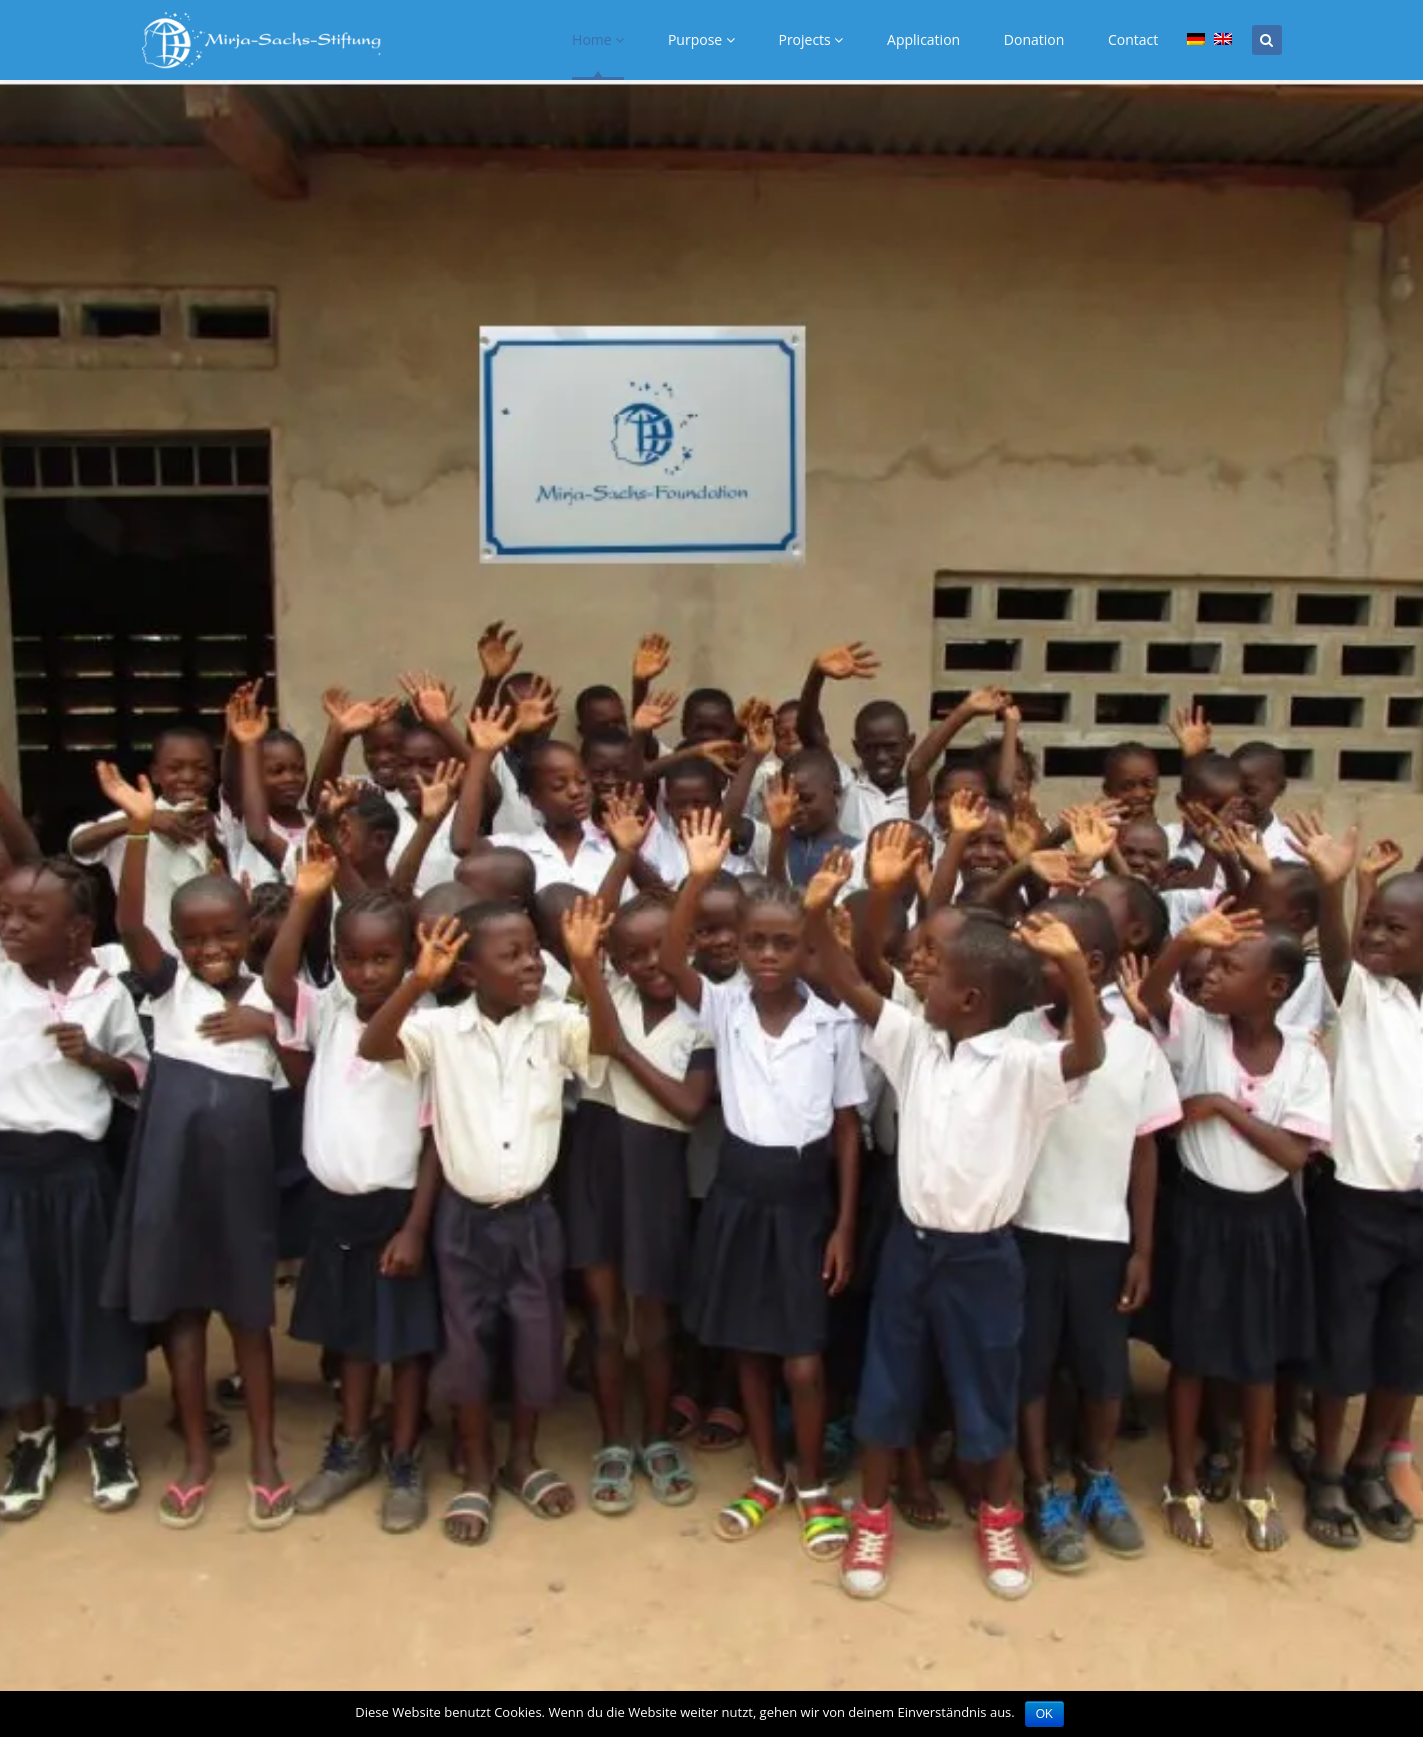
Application (923, 39)
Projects (810, 39)
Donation (1034, 39)
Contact (1133, 39)
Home (598, 39)
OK (1044, 1714)
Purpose (701, 39)
